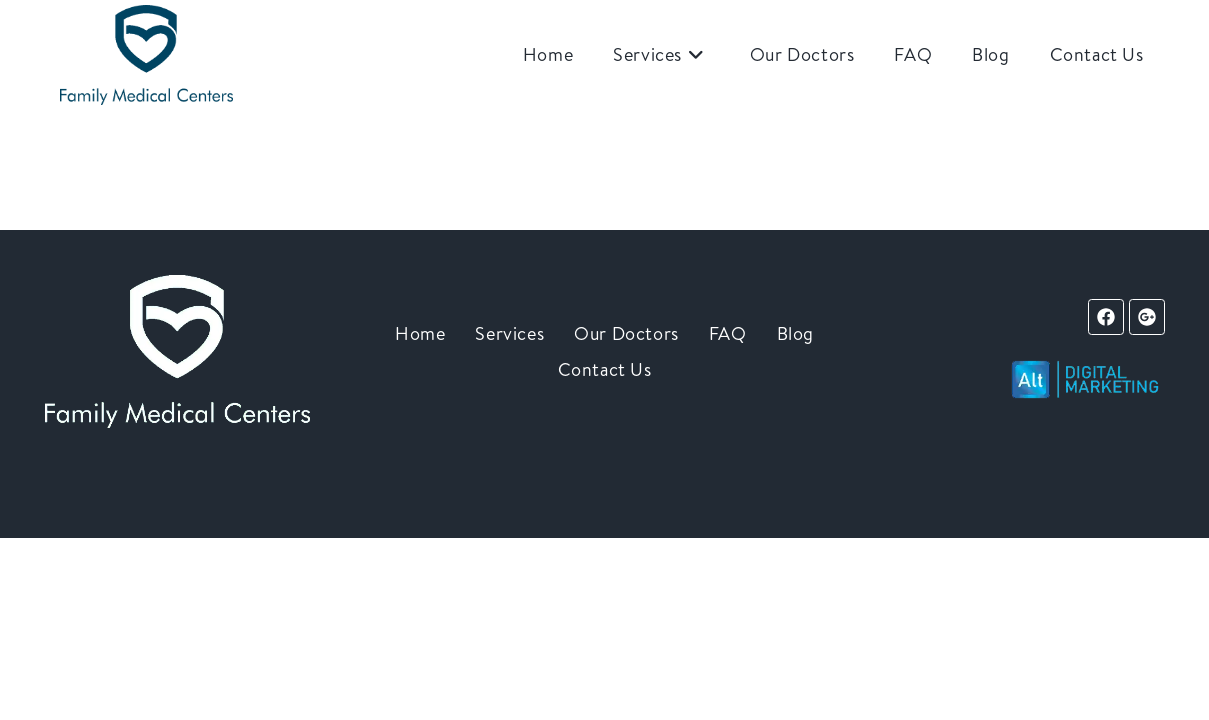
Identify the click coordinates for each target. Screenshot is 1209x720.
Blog (795, 333)
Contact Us (605, 369)
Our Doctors (626, 333)
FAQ (728, 333)
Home (420, 333)
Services (509, 333)
